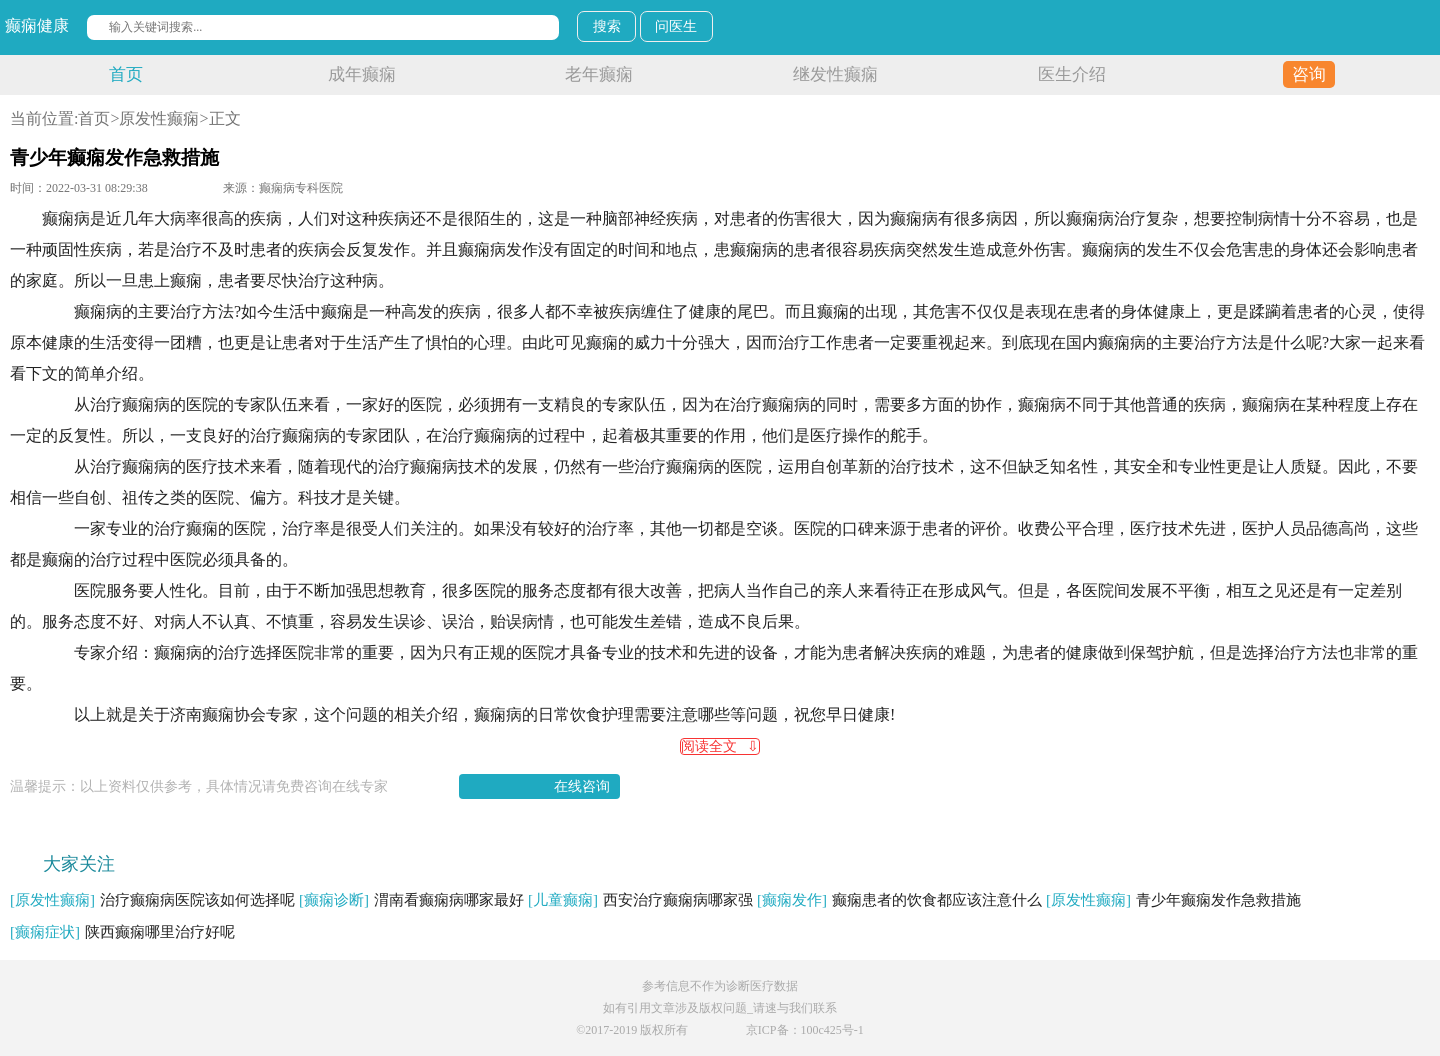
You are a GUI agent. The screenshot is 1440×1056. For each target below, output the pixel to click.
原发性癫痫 (159, 118)
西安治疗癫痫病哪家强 (640, 900)
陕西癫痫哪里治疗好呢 (122, 932)
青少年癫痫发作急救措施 (1173, 900)
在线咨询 (582, 786)
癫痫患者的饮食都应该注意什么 (899, 900)
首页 (126, 74)
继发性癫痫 (835, 74)
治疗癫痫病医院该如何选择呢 (152, 900)
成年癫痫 (362, 74)
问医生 (676, 26)
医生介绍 (1072, 74)
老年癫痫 (599, 74)
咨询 (1309, 74)
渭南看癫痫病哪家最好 (411, 900)
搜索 (607, 26)
